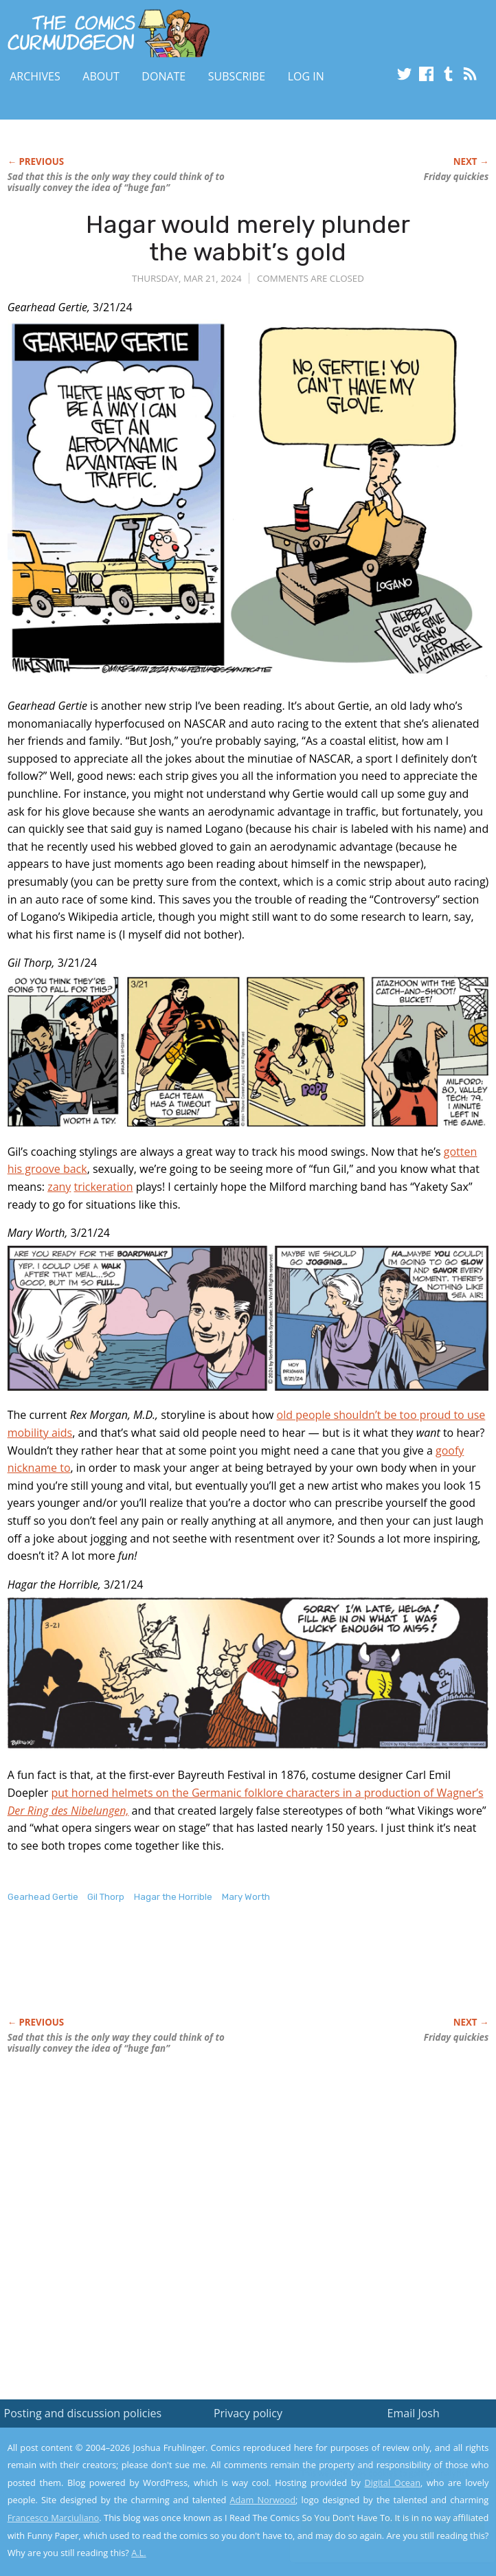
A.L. (138, 2552)
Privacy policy (248, 2413)
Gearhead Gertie (43, 1897)
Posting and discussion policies (83, 2413)
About (100, 76)
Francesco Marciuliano (54, 2517)
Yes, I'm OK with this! (379, 2525)
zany (59, 1186)
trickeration (103, 1186)
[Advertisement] (168, 1974)
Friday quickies (456, 176)
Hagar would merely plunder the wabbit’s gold (248, 238)
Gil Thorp (105, 1897)
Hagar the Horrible (173, 1897)
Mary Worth (246, 1897)
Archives (35, 76)
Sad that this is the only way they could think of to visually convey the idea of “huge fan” (116, 182)
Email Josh (413, 2413)
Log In (306, 76)
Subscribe (236, 76)
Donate (163, 76)
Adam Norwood (262, 2500)
